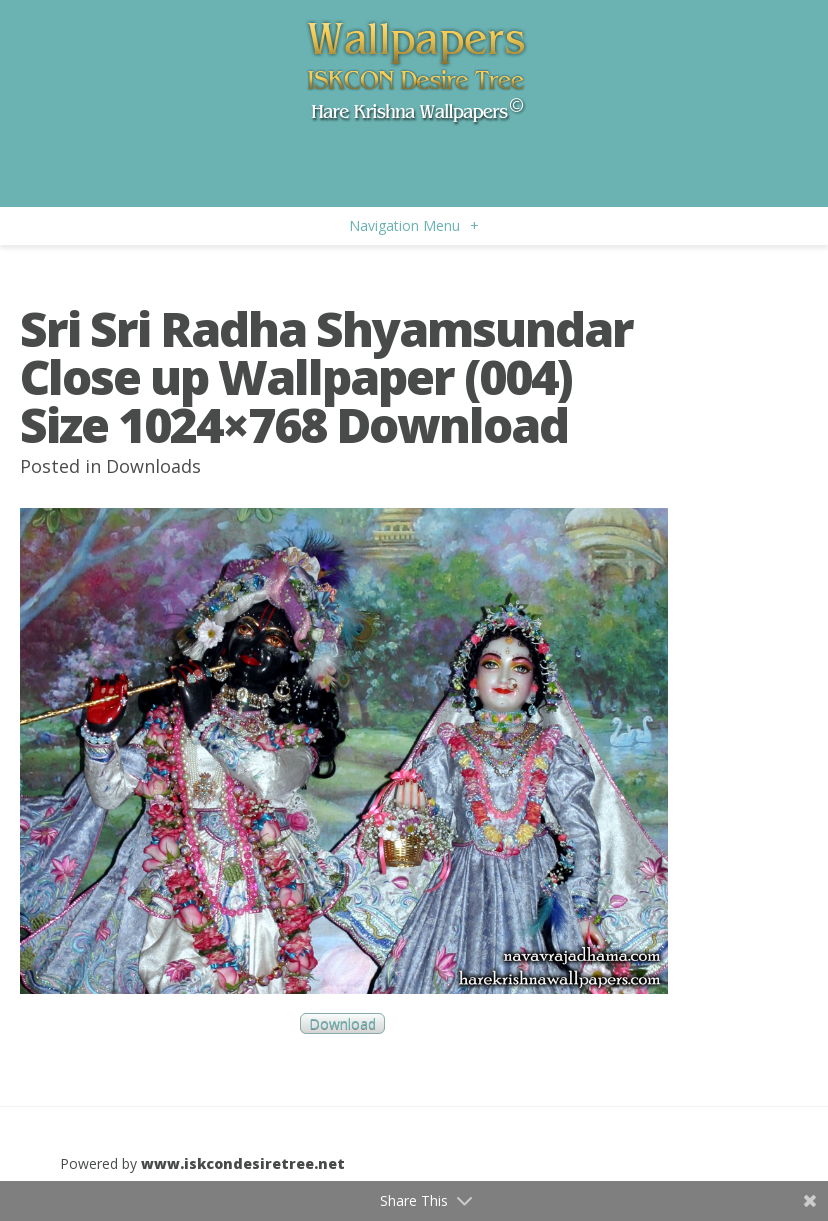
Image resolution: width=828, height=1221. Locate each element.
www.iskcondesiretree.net (243, 1163)
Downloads (153, 466)
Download (342, 1023)
